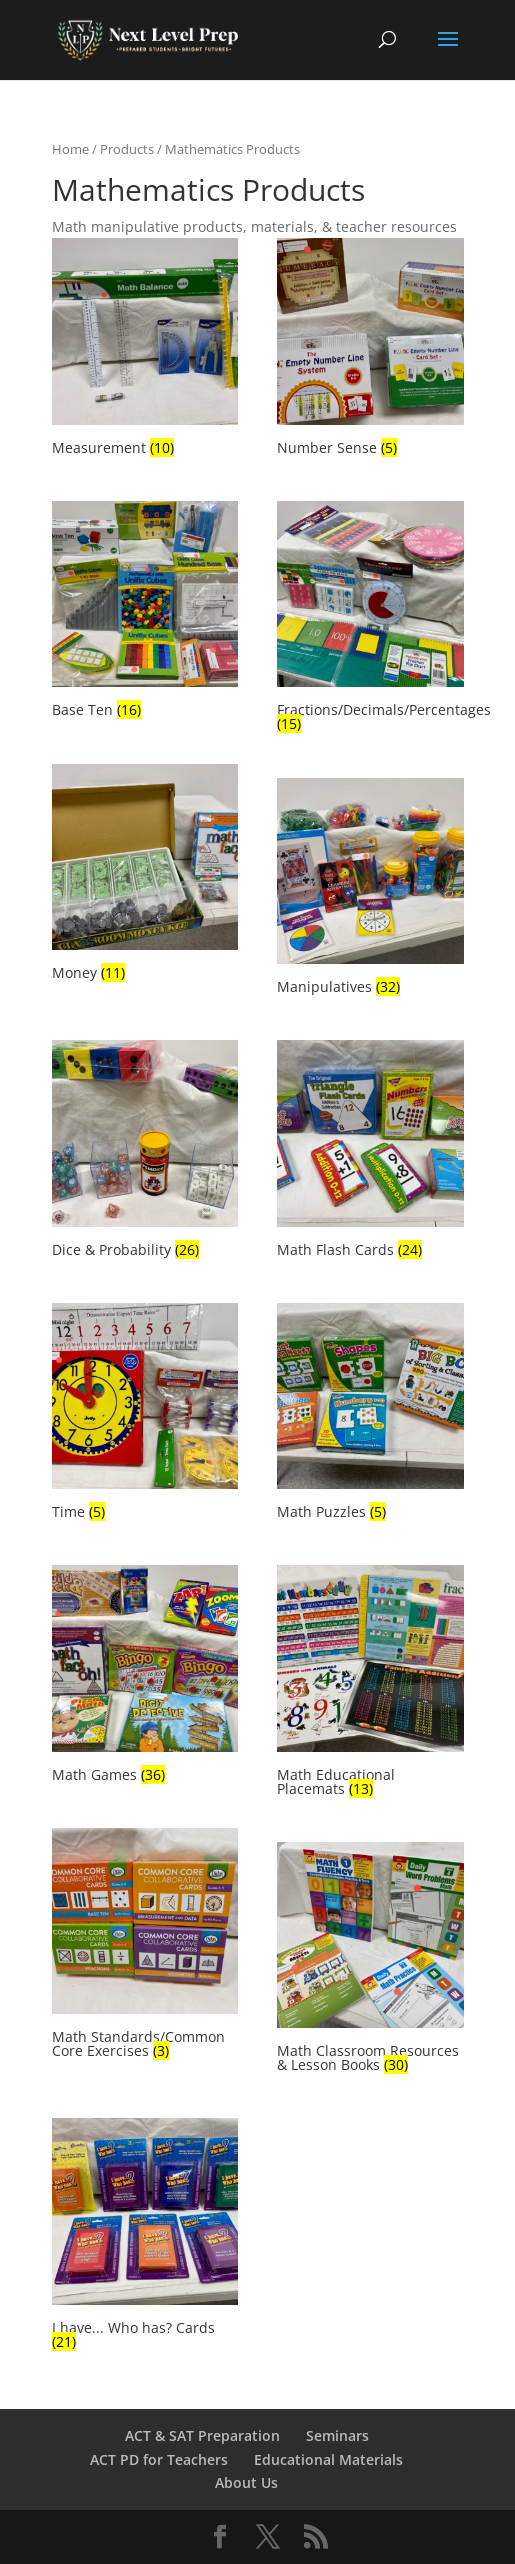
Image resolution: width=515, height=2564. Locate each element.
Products (127, 149)
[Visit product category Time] (145, 1414)
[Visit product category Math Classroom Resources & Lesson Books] (370, 1960)
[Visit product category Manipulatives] (370, 889)
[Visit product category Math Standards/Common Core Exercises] (145, 1946)
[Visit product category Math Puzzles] (370, 1414)
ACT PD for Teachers (159, 2459)
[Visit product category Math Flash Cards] (370, 1151)
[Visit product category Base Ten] (145, 612)
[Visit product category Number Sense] (370, 349)
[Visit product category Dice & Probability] (145, 1151)
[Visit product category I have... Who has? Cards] (145, 2236)
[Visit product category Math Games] (145, 1676)
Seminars (337, 2435)
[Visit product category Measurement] (145, 349)
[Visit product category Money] (145, 875)
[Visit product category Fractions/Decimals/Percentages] (370, 619)
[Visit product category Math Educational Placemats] (370, 1683)
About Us (246, 2482)
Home (70, 149)
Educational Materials (328, 2459)
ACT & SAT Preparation (202, 2435)
